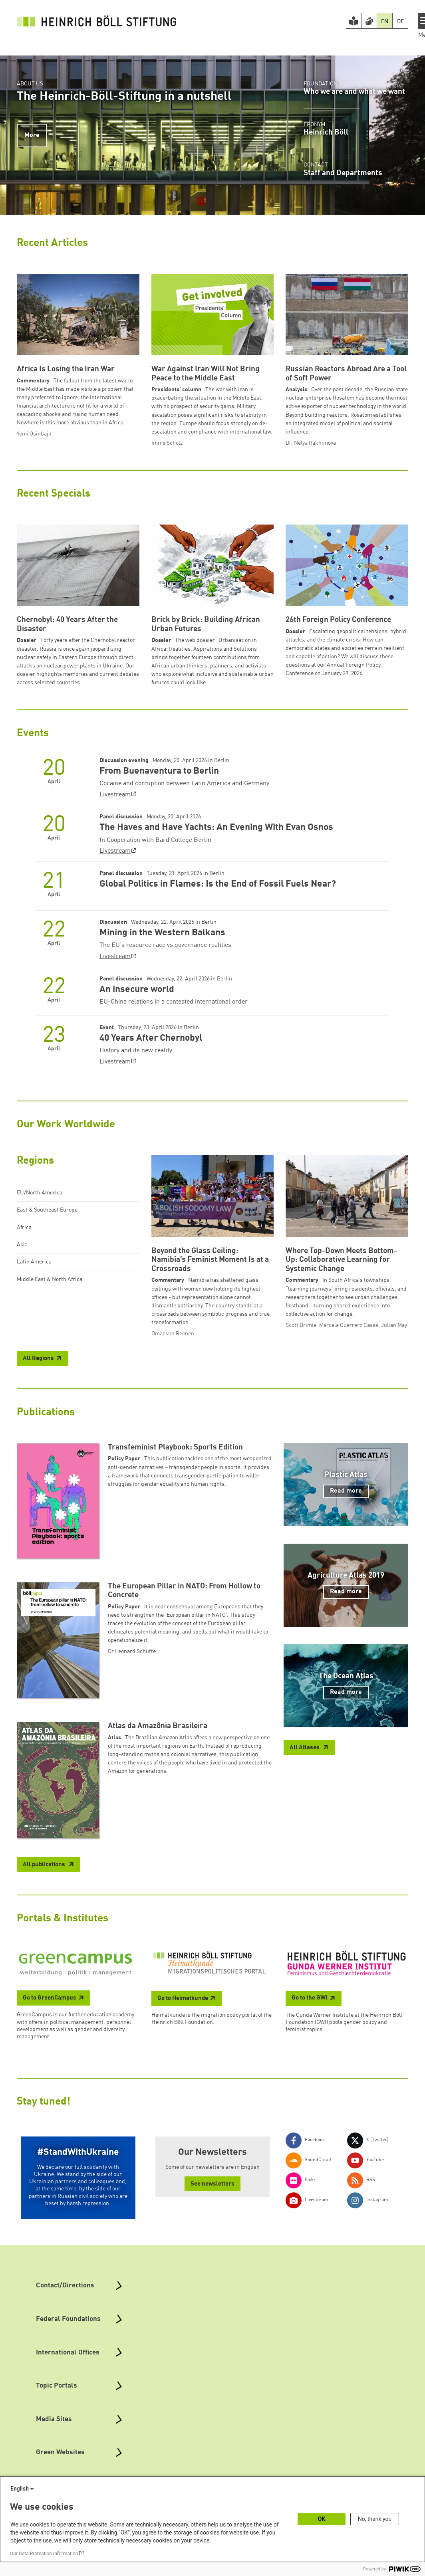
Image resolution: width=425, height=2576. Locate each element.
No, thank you (375, 2519)
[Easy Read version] (353, 20)
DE (400, 21)
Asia (22, 1244)
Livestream (115, 795)
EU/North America (39, 1193)
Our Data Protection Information (44, 2553)
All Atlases (305, 1748)
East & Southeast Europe (47, 1210)
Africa (24, 1227)
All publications (44, 1865)
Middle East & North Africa (49, 1279)
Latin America (34, 1262)
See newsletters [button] (212, 2184)
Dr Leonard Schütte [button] (132, 1651)
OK (322, 2519)
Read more (346, 1491)
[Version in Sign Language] (369, 20)
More (32, 135)
